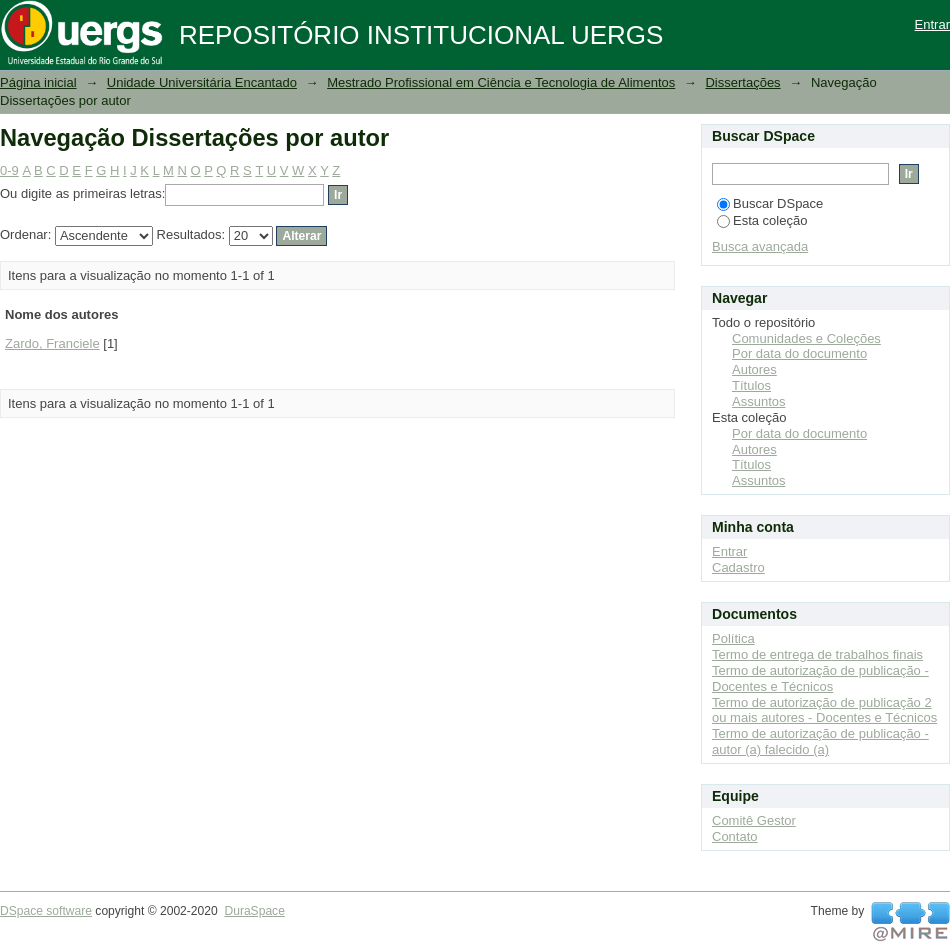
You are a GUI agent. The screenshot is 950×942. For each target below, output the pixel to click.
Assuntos (758, 401)
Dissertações (742, 82)
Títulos (751, 385)
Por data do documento (799, 353)
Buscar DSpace (770, 203)
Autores (754, 369)
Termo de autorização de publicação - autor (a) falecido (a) (820, 741)
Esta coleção (762, 220)
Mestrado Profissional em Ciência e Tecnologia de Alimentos (501, 82)
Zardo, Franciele (52, 343)
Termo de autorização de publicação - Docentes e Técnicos (820, 678)
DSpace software (46, 911)
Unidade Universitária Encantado (202, 82)
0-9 (9, 170)
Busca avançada (760, 246)
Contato (735, 836)
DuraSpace (254, 911)
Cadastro (738, 567)
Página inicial (38, 82)
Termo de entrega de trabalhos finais (817, 654)
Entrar (932, 24)
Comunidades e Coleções (806, 338)
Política (733, 638)
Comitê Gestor (754, 820)
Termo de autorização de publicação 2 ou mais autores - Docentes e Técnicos (824, 710)
